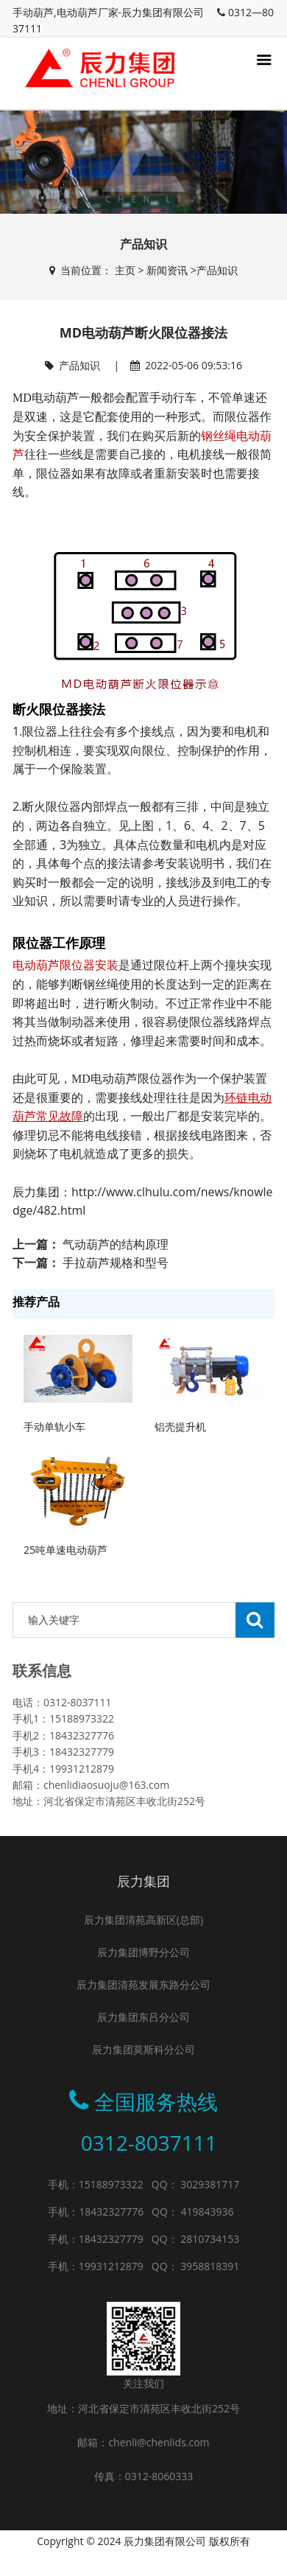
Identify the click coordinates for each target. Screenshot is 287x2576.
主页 (125, 270)
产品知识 (217, 270)
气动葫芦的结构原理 (116, 1244)
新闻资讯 (167, 270)
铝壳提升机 (180, 1427)
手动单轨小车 (54, 1427)
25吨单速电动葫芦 (65, 1550)
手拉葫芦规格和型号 (116, 1262)
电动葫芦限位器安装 (65, 965)
